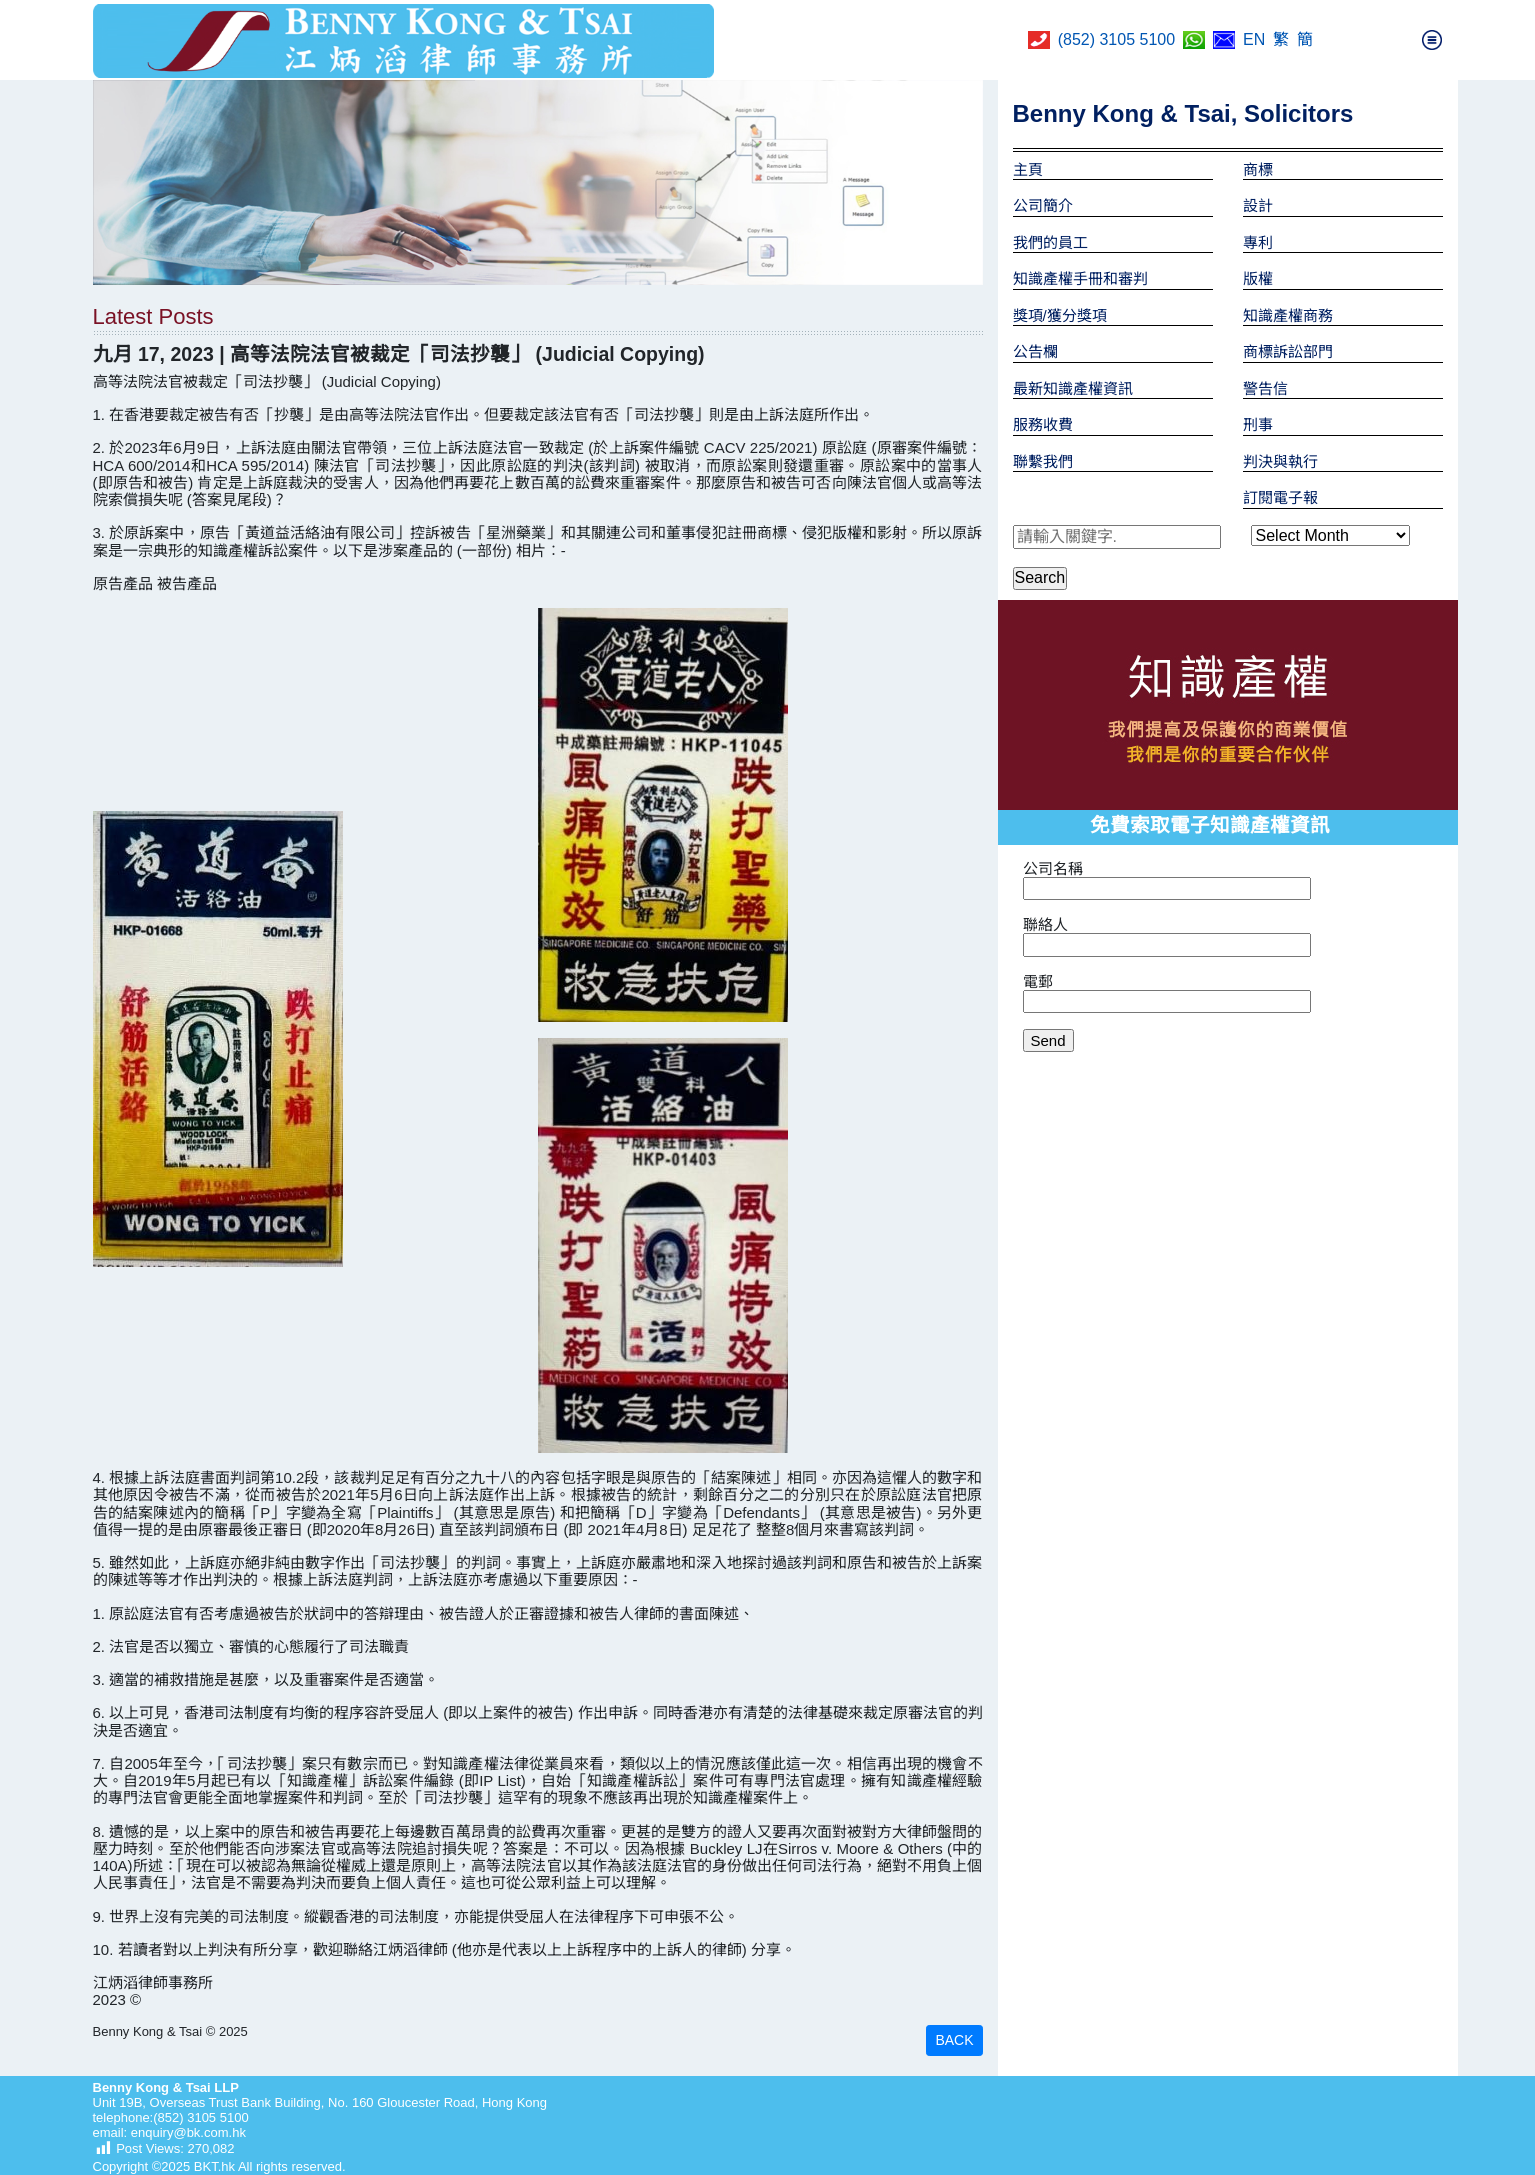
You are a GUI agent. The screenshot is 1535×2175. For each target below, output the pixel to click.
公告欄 (1035, 351)
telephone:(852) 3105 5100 (171, 2117)
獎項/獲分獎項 (1060, 315)
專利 (1258, 242)
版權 (1258, 278)
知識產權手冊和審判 (1080, 278)
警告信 (1265, 388)
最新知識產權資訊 (1073, 388)
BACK (954, 2040)
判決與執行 (1280, 461)
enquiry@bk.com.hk (186, 2132)
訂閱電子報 (1280, 497)
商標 (1258, 169)
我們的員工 (1050, 242)
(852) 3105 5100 (1116, 39)
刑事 (1258, 424)
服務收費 (1043, 424)
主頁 (1028, 169)
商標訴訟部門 (1288, 351)
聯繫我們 (1043, 461)
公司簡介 (1043, 205)
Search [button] (1040, 577)
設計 (1258, 205)
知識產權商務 (1288, 315)
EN (1254, 39)
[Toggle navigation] (1432, 40)
